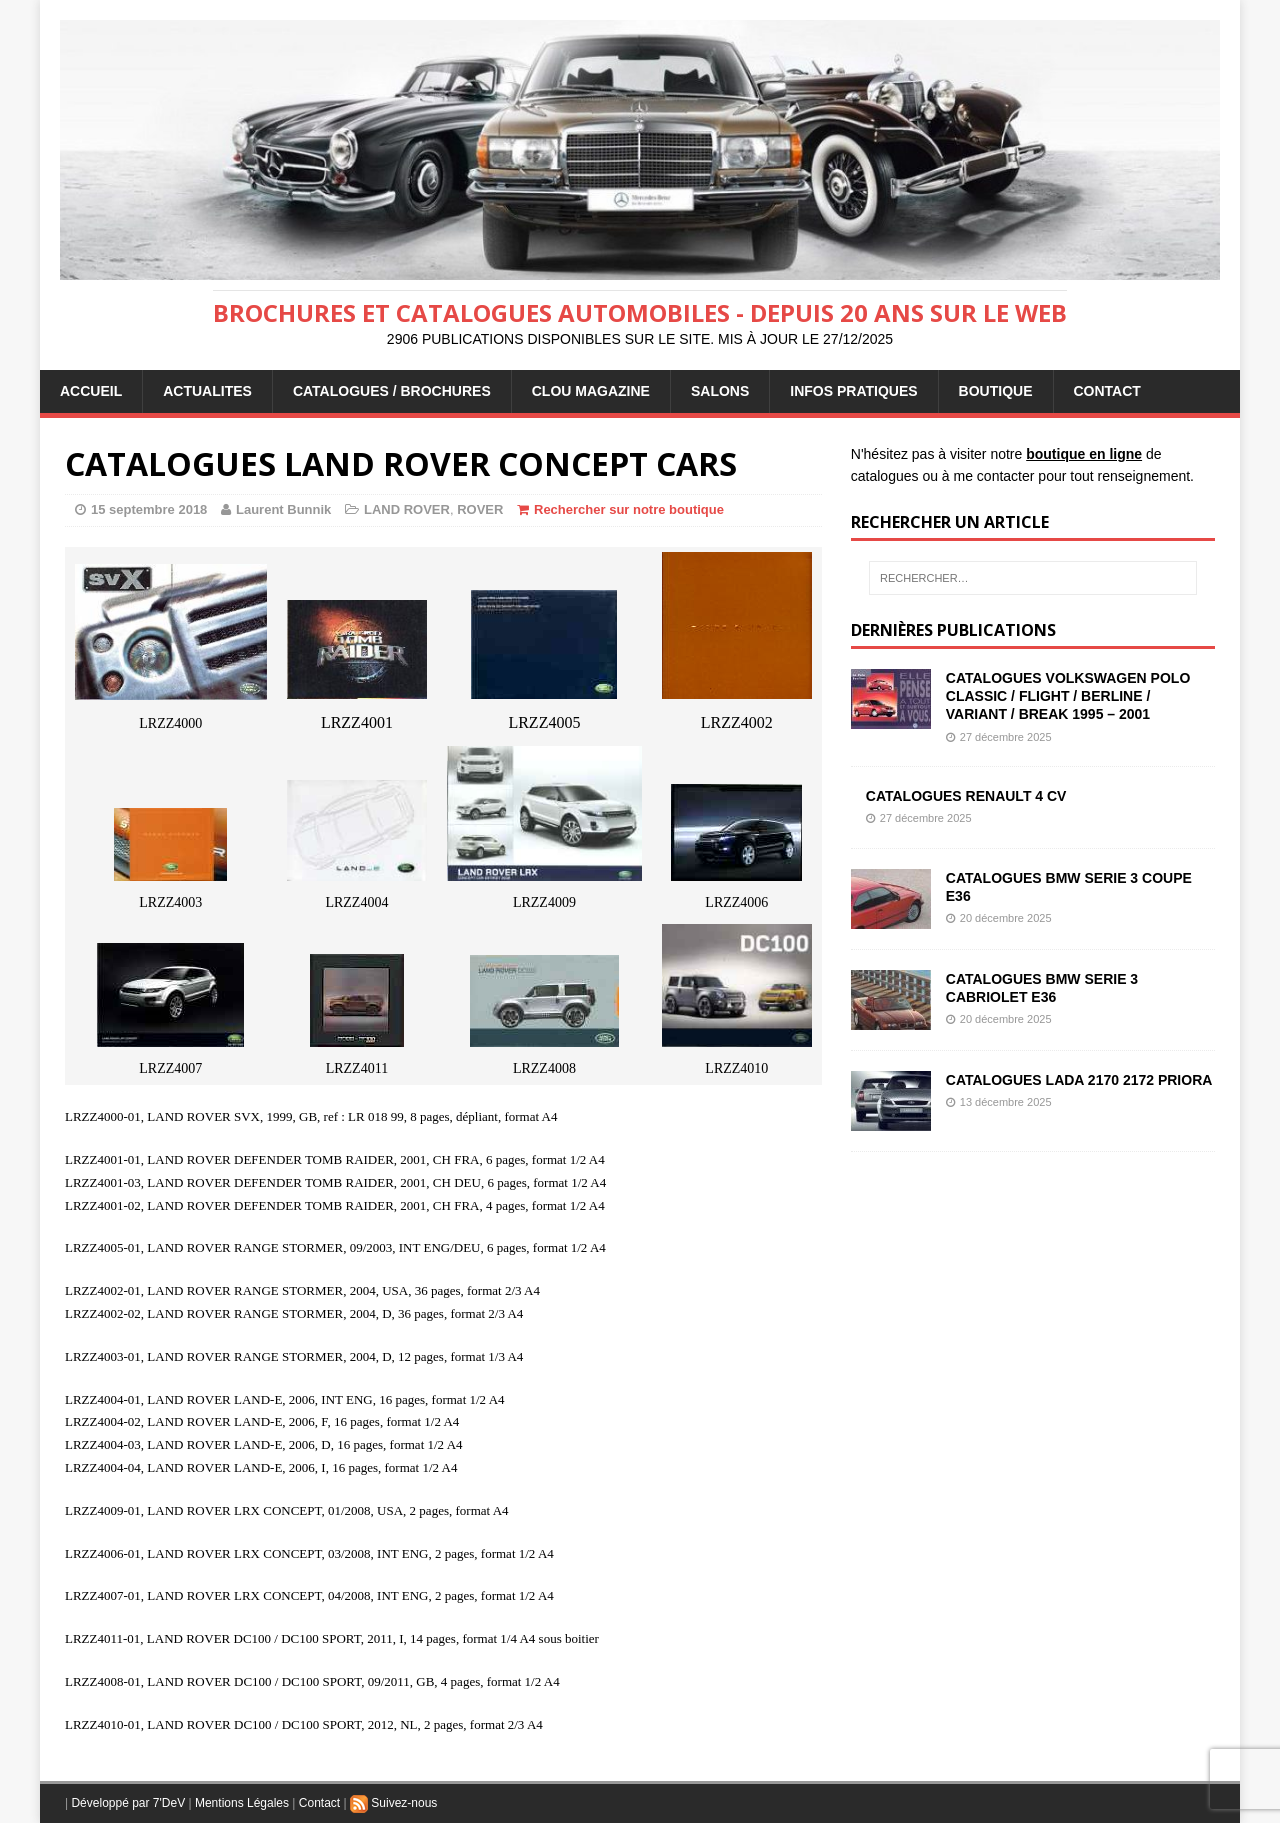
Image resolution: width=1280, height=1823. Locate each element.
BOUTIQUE (996, 391)
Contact (319, 1803)
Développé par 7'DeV (128, 1803)
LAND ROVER (407, 509)
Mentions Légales (242, 1803)
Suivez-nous (393, 1803)
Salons (720, 391)
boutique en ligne (1084, 454)
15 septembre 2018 (149, 509)
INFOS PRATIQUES (853, 391)
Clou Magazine (591, 391)
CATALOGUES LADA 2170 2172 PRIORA (1079, 1080)
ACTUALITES (207, 391)
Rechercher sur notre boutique (629, 509)
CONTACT (1107, 391)
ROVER (480, 509)
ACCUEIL (91, 391)
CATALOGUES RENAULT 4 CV (966, 796)
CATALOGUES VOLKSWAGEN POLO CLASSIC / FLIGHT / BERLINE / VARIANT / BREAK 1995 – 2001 (1068, 696)
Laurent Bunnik (283, 509)
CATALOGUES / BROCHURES (392, 391)
